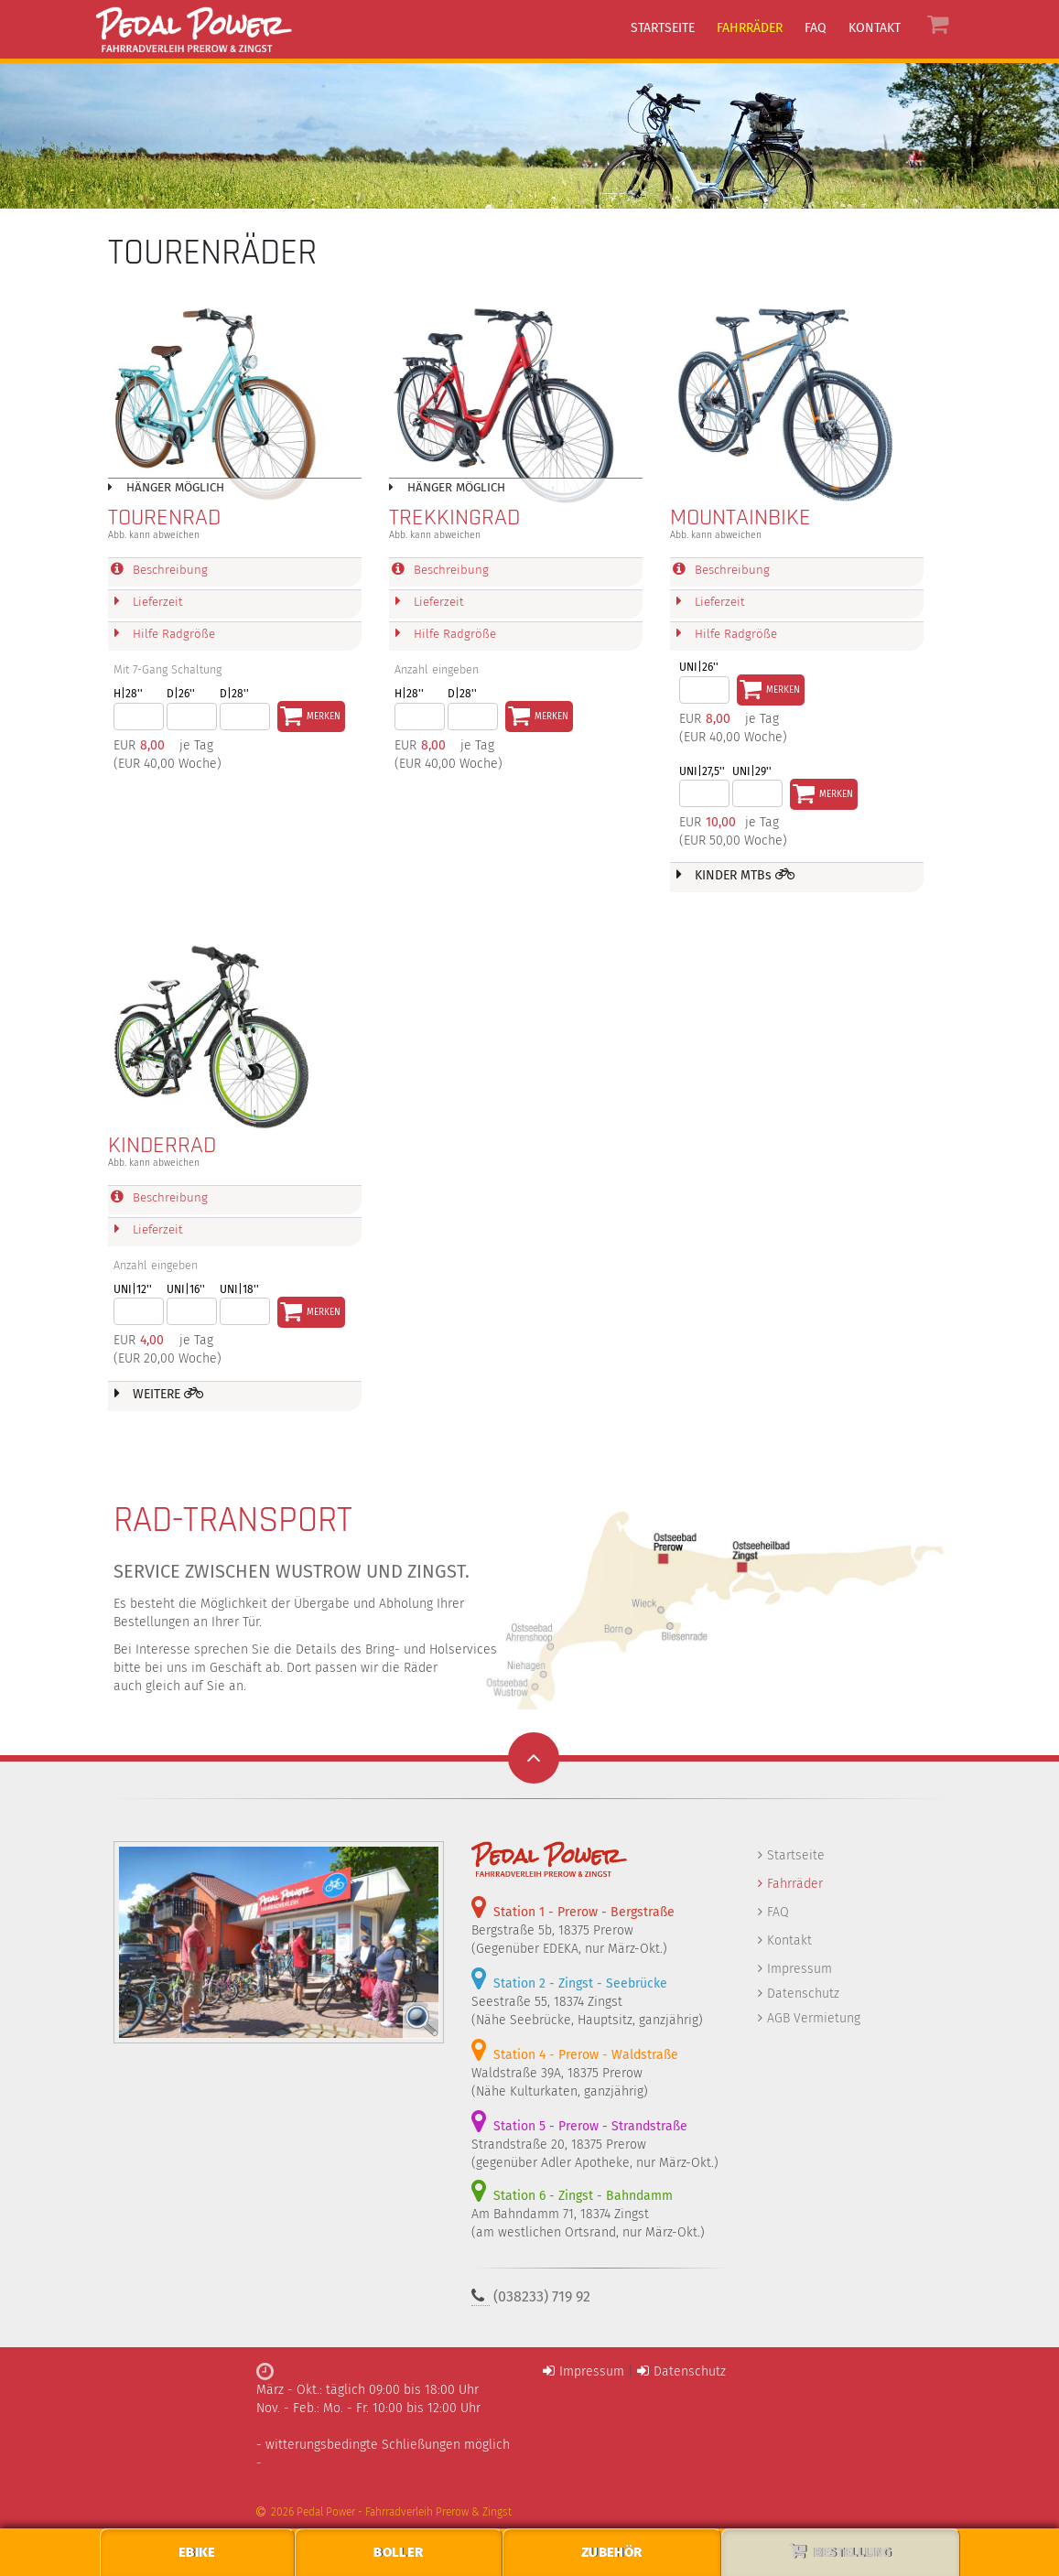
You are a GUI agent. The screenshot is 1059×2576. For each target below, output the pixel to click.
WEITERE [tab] (159, 1394)
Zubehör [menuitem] (611, 2552)
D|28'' (234, 694)
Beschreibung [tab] (159, 570)
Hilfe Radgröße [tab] (163, 634)
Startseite (796, 1856)
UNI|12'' (132, 1290)
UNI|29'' (752, 772)
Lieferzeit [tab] (147, 602)
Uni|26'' (699, 668)
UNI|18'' (239, 1290)
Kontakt (789, 1941)
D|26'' (181, 694)
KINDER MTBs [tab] (736, 876)
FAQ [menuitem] (816, 28)
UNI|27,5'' (702, 772)
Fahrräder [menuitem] (750, 28)
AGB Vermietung (813, 2019)
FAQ (778, 1913)
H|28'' (128, 694)
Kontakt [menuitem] (874, 28)
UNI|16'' (186, 1290)
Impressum (799, 1970)
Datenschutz (803, 1994)
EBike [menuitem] (197, 2552)
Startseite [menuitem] (663, 28)
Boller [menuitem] (398, 2552)
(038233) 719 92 (541, 2297)
